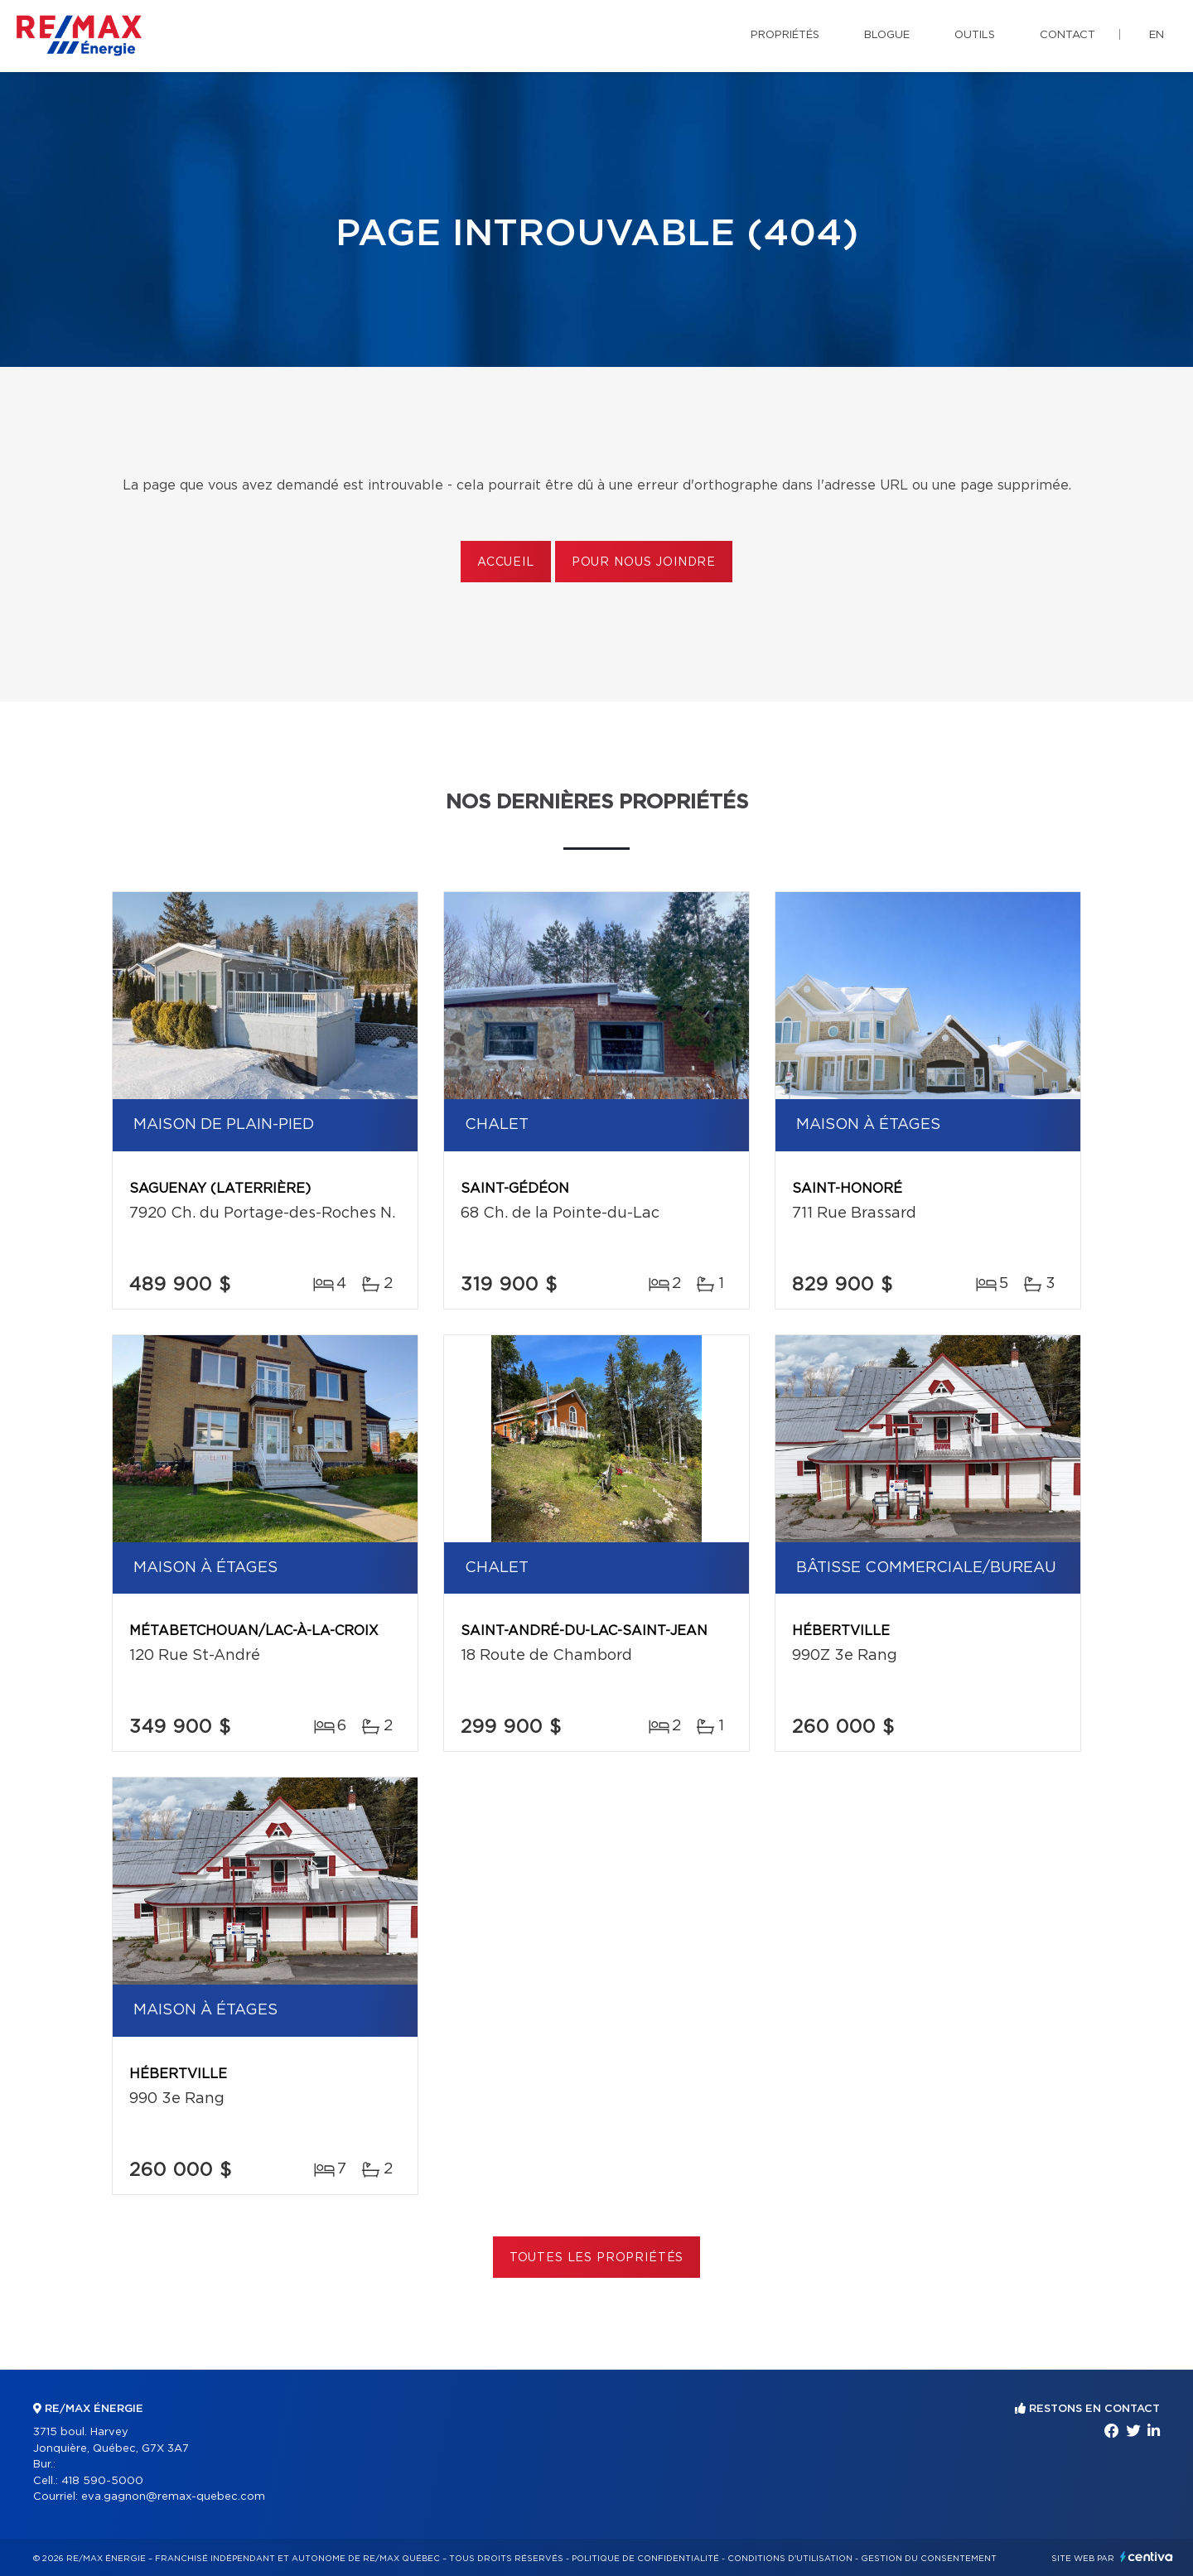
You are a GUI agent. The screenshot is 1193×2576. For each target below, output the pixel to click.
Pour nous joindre (644, 562)
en (1156, 35)
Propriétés (785, 35)
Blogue (887, 35)
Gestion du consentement (929, 2558)
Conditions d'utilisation (789, 2558)
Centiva (1146, 2556)
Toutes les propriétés (597, 2258)
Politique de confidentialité (645, 2558)
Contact (1067, 35)
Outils (974, 35)
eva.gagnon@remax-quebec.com (173, 2497)
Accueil (505, 562)
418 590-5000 (102, 2481)
